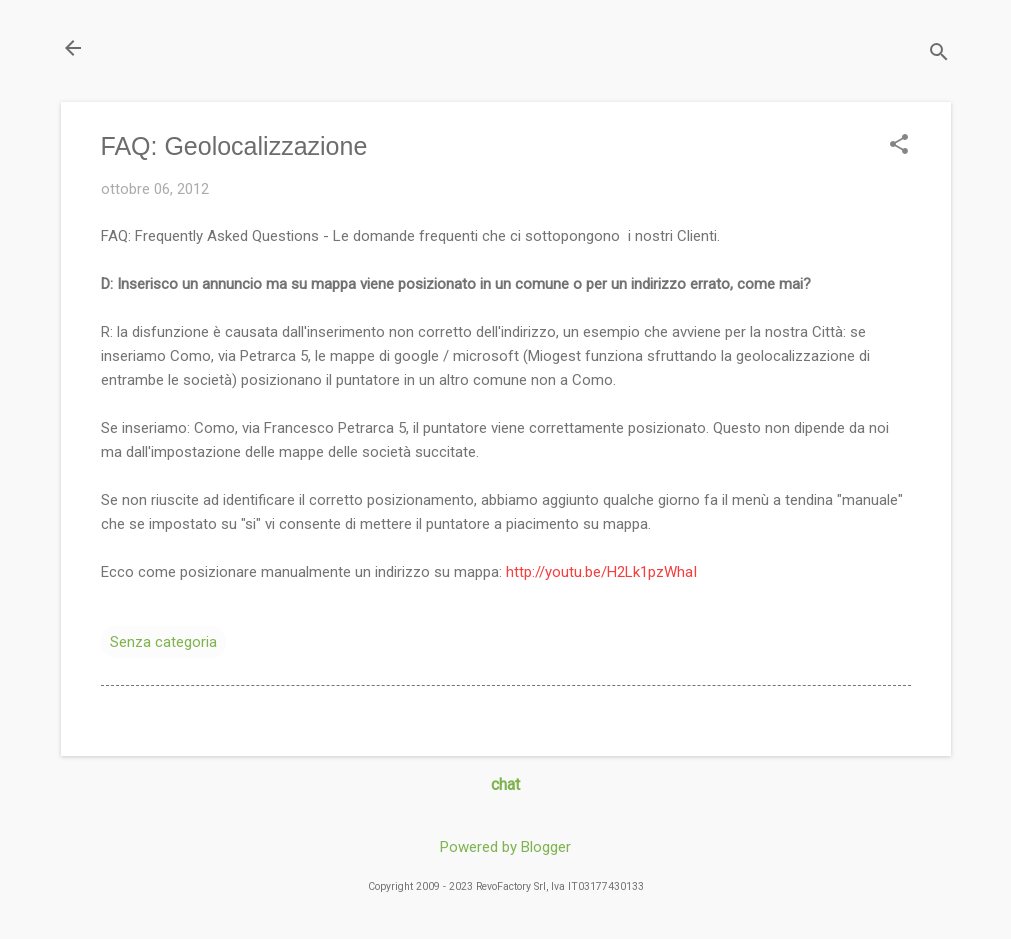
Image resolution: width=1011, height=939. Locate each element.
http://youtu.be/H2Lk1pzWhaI (601, 572)
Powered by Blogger (505, 847)
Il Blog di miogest (200, 47)
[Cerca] (939, 54)
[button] (899, 146)
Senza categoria (163, 642)
